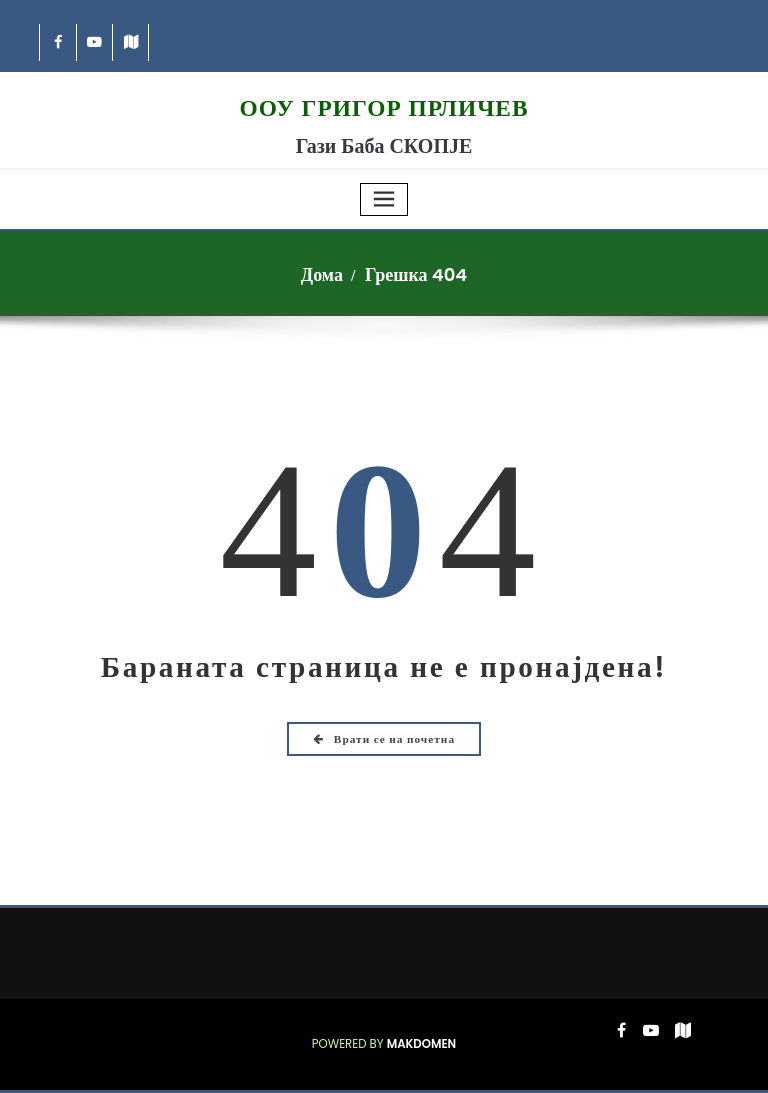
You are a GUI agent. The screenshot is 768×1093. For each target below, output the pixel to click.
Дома (322, 274)
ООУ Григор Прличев (383, 108)
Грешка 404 (416, 274)
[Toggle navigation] (384, 199)
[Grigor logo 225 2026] (384, 82)
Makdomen (422, 1044)
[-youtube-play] (95, 42)
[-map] (131, 42)
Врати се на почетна (384, 739)
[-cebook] (58, 42)
